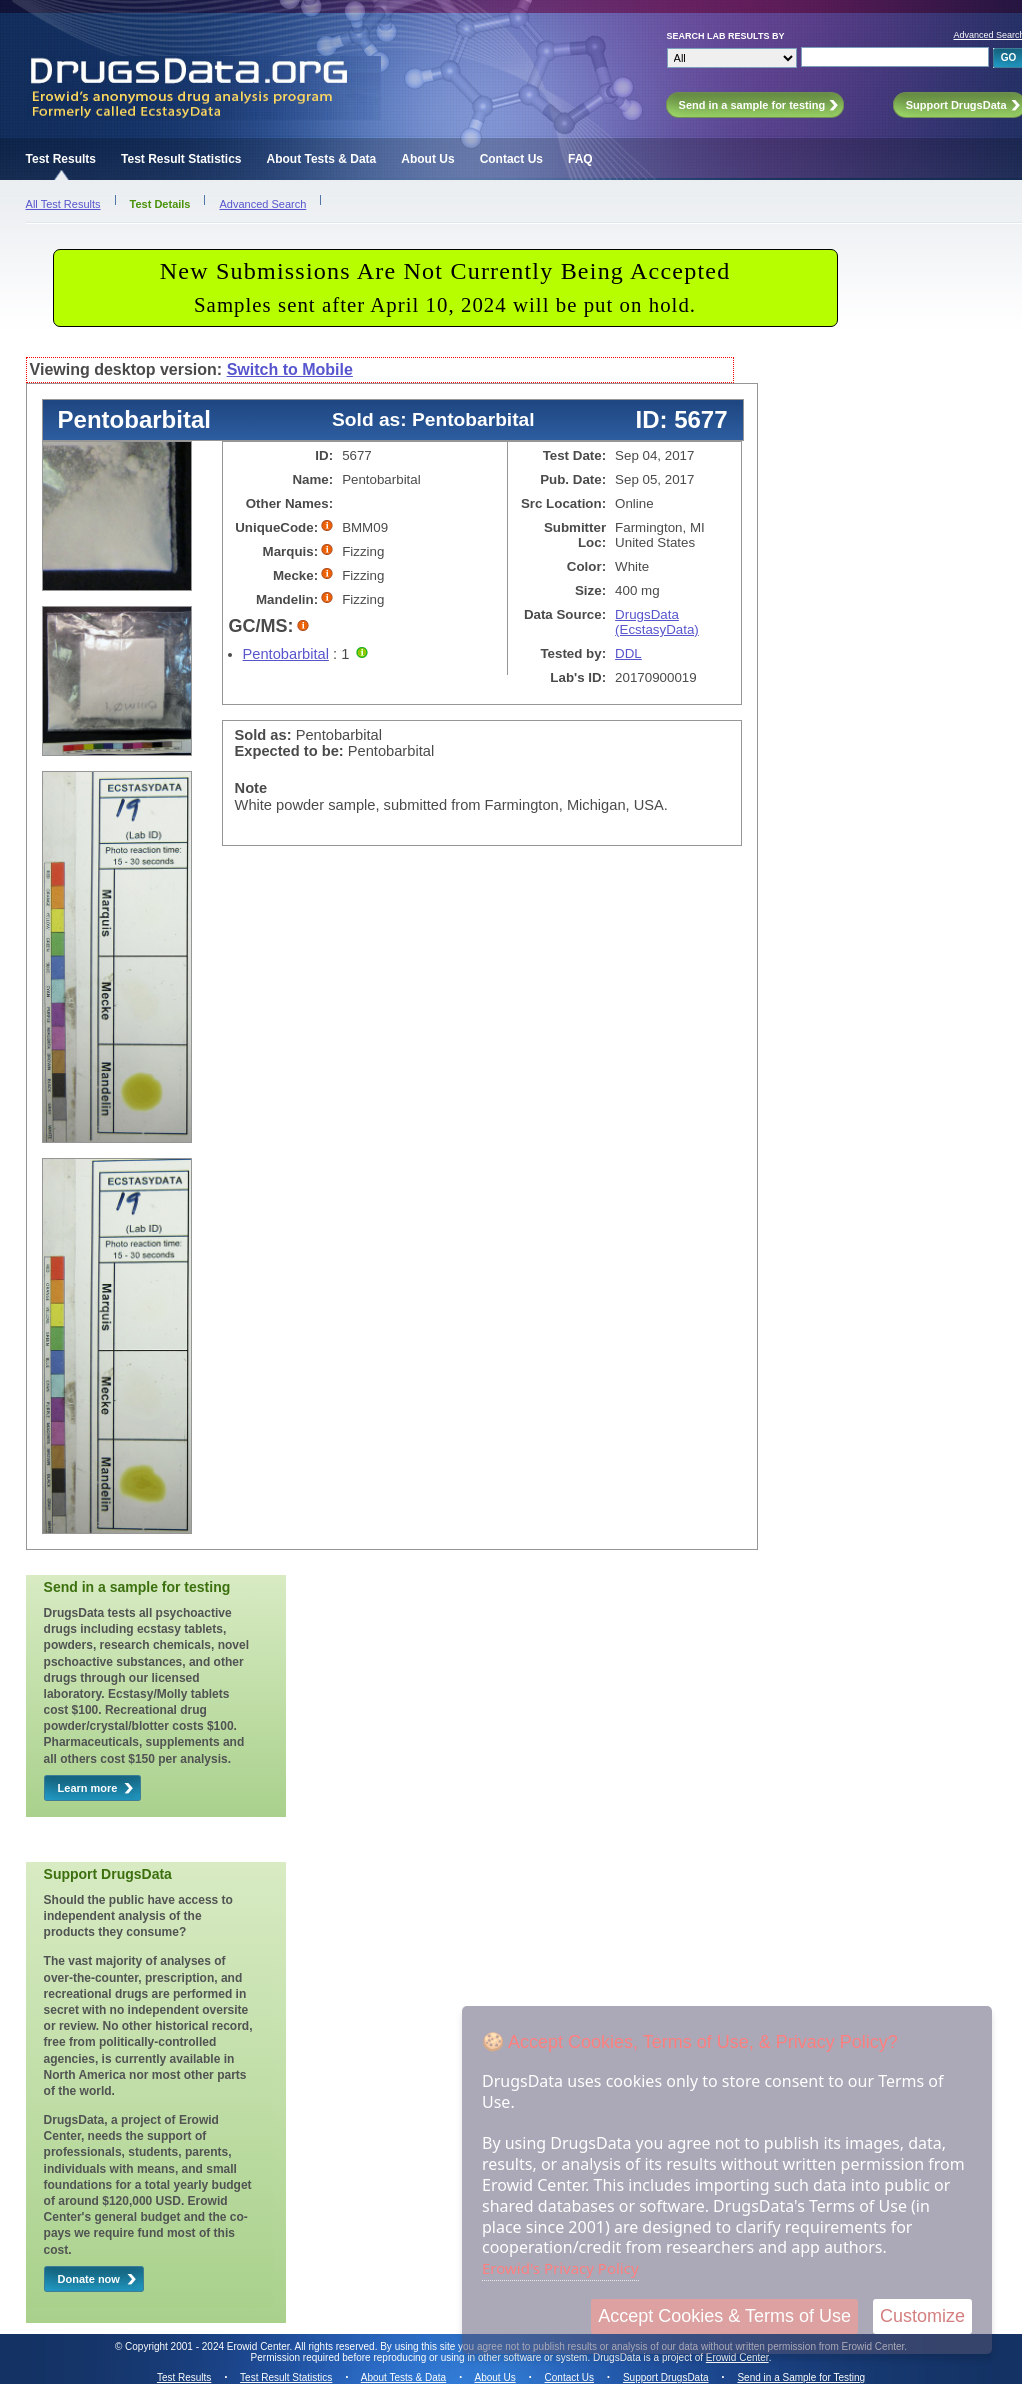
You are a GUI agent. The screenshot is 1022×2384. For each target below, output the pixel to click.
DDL (628, 653)
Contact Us (511, 159)
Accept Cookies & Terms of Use (724, 2316)
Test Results (61, 159)
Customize (922, 2316)
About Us (427, 159)
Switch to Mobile (290, 369)
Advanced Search (262, 204)
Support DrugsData (666, 2377)
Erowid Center (737, 2357)
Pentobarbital (286, 654)
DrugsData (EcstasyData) (657, 622)
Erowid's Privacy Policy (560, 2268)
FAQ (580, 159)
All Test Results (63, 204)
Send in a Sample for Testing (801, 2377)
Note (251, 788)
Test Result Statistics (181, 159)
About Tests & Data (322, 159)
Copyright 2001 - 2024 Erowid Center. (208, 2346)
